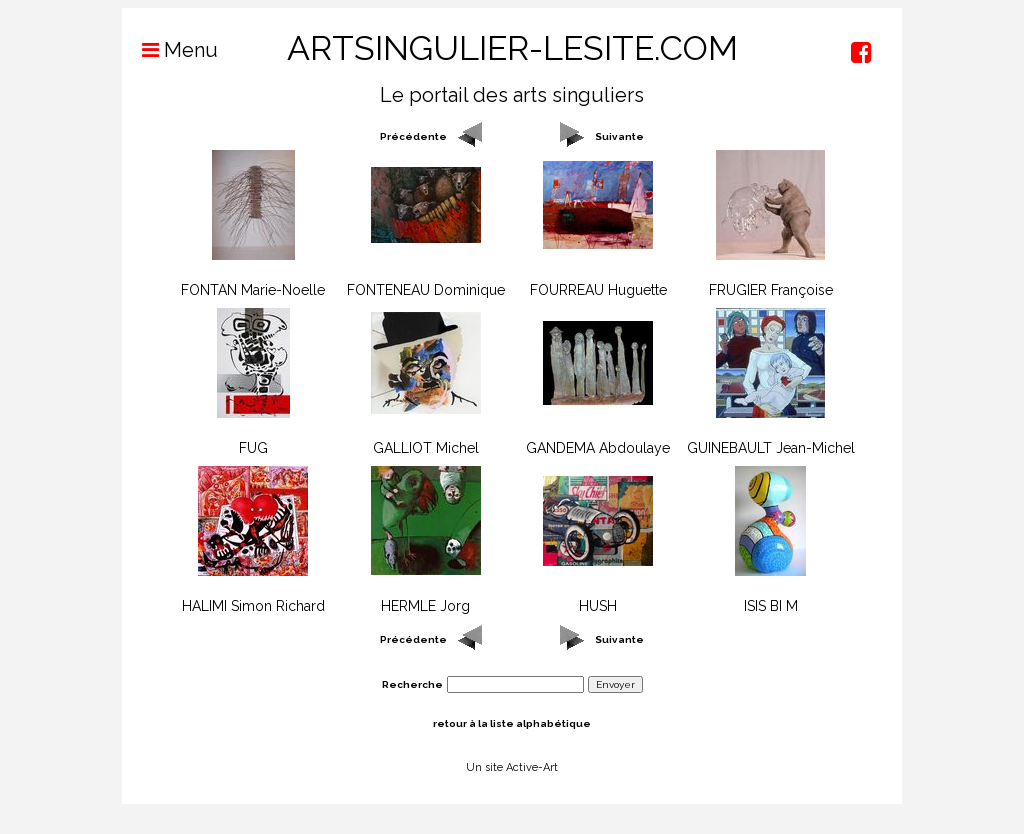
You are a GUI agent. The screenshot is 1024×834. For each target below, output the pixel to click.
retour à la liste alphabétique (512, 723)
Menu (170, 50)
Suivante (619, 136)
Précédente (413, 136)
